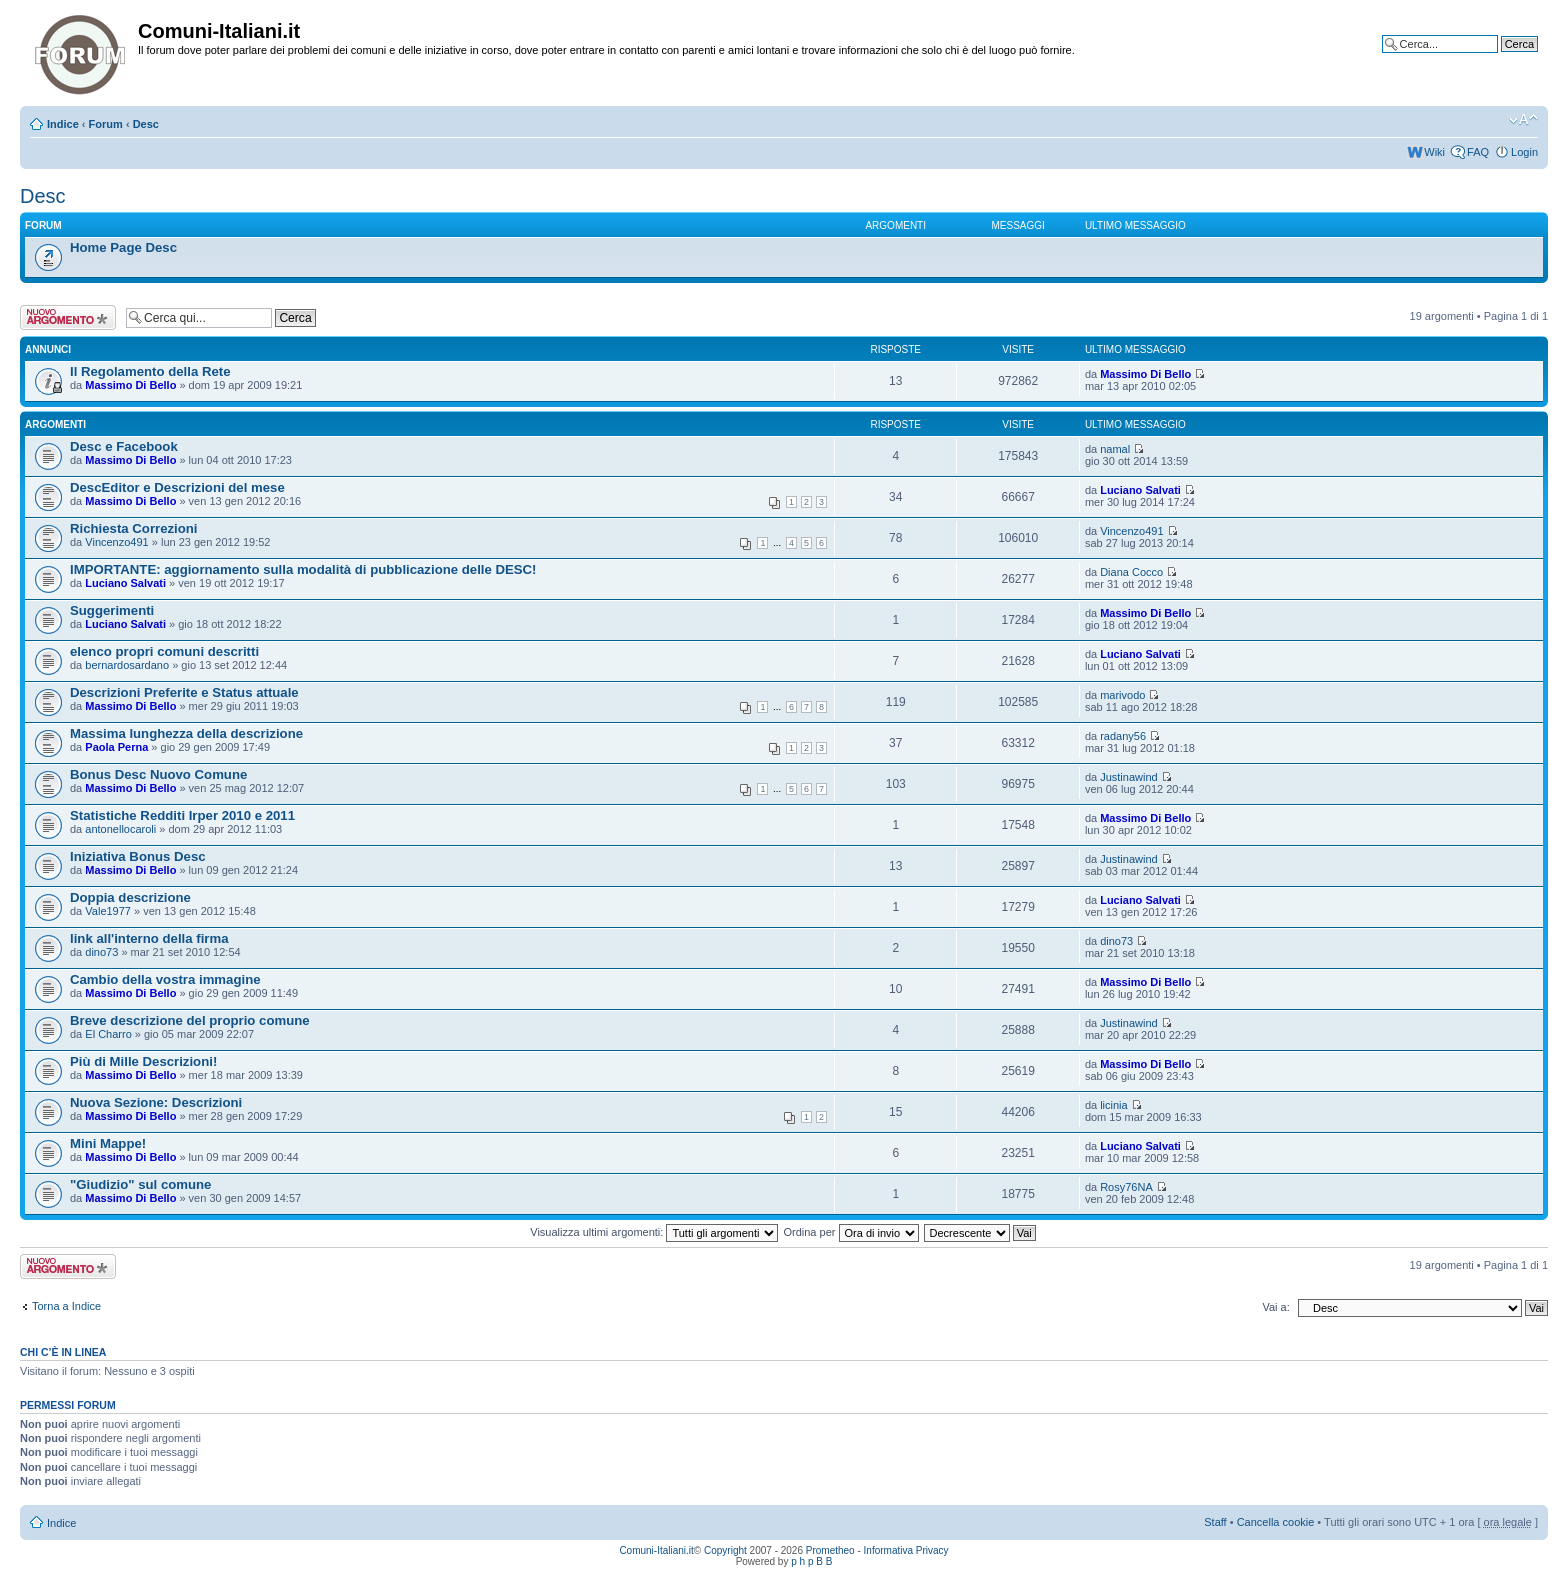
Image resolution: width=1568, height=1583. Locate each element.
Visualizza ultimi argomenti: (654, 1232)
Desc (146, 124)
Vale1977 (108, 911)
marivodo (1122, 695)
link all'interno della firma (149, 938)
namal (1115, 449)
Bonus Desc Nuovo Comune (158, 774)
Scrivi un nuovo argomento (68, 317)
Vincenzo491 (116, 542)
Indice (63, 124)
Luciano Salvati (1140, 490)
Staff (1215, 1522)
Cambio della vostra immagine (165, 979)
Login (1524, 152)
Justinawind (1128, 777)
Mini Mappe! (108, 1143)
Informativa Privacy (906, 1550)
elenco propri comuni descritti (164, 651)
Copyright (725, 1550)
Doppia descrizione (130, 897)
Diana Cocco (1131, 572)
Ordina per (850, 1232)
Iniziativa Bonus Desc (138, 856)
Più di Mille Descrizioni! (143, 1061)
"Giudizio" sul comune (140, 1184)
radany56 (1123, 736)
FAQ (1478, 152)
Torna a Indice (66, 1306)
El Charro (108, 1034)
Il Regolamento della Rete (150, 371)
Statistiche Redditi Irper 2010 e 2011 (182, 815)
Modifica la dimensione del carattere (1523, 120)
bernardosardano (127, 665)
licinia (1114, 1105)
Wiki (1434, 152)
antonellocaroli (120, 829)
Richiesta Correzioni (134, 528)
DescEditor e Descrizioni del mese (177, 487)
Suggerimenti (112, 610)
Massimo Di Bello (130, 385)
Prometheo (830, 1550)
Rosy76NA (1126, 1187)
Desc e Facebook (124, 446)
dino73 (101, 952)
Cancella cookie (1276, 1522)
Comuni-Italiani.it (656, 1550)
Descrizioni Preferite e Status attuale (184, 692)
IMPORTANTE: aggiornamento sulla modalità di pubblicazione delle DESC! (303, 569)
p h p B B (811, 1561)
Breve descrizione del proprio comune (190, 1020)
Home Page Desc (123, 247)
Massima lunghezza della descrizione (186, 733)
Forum (106, 124)
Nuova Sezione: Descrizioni (156, 1102)
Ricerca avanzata (1495, 59)
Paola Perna (116, 747)
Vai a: (1275, 1307)
